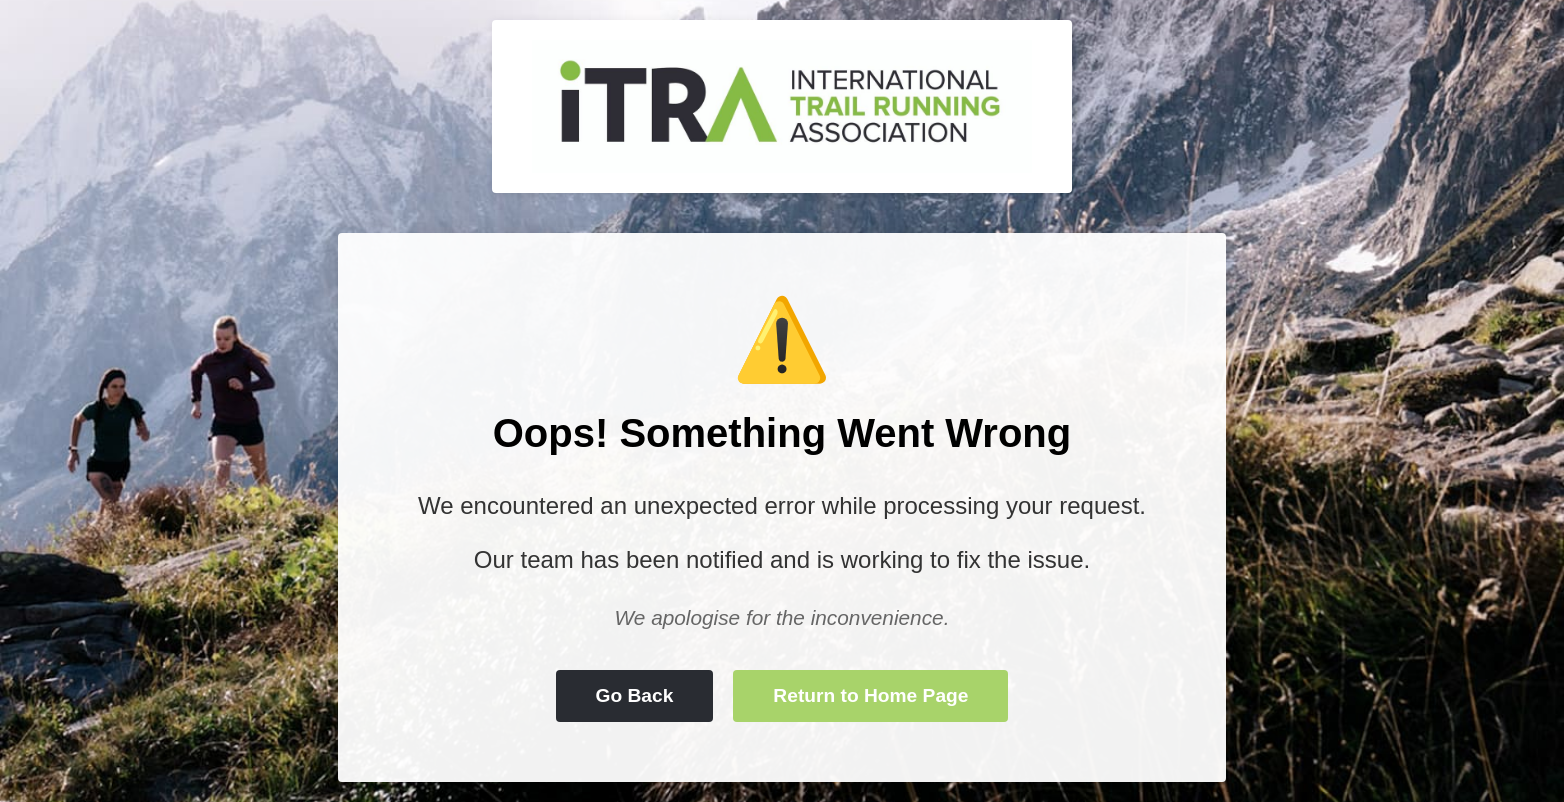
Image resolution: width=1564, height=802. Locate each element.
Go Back (635, 695)
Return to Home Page (870, 695)
